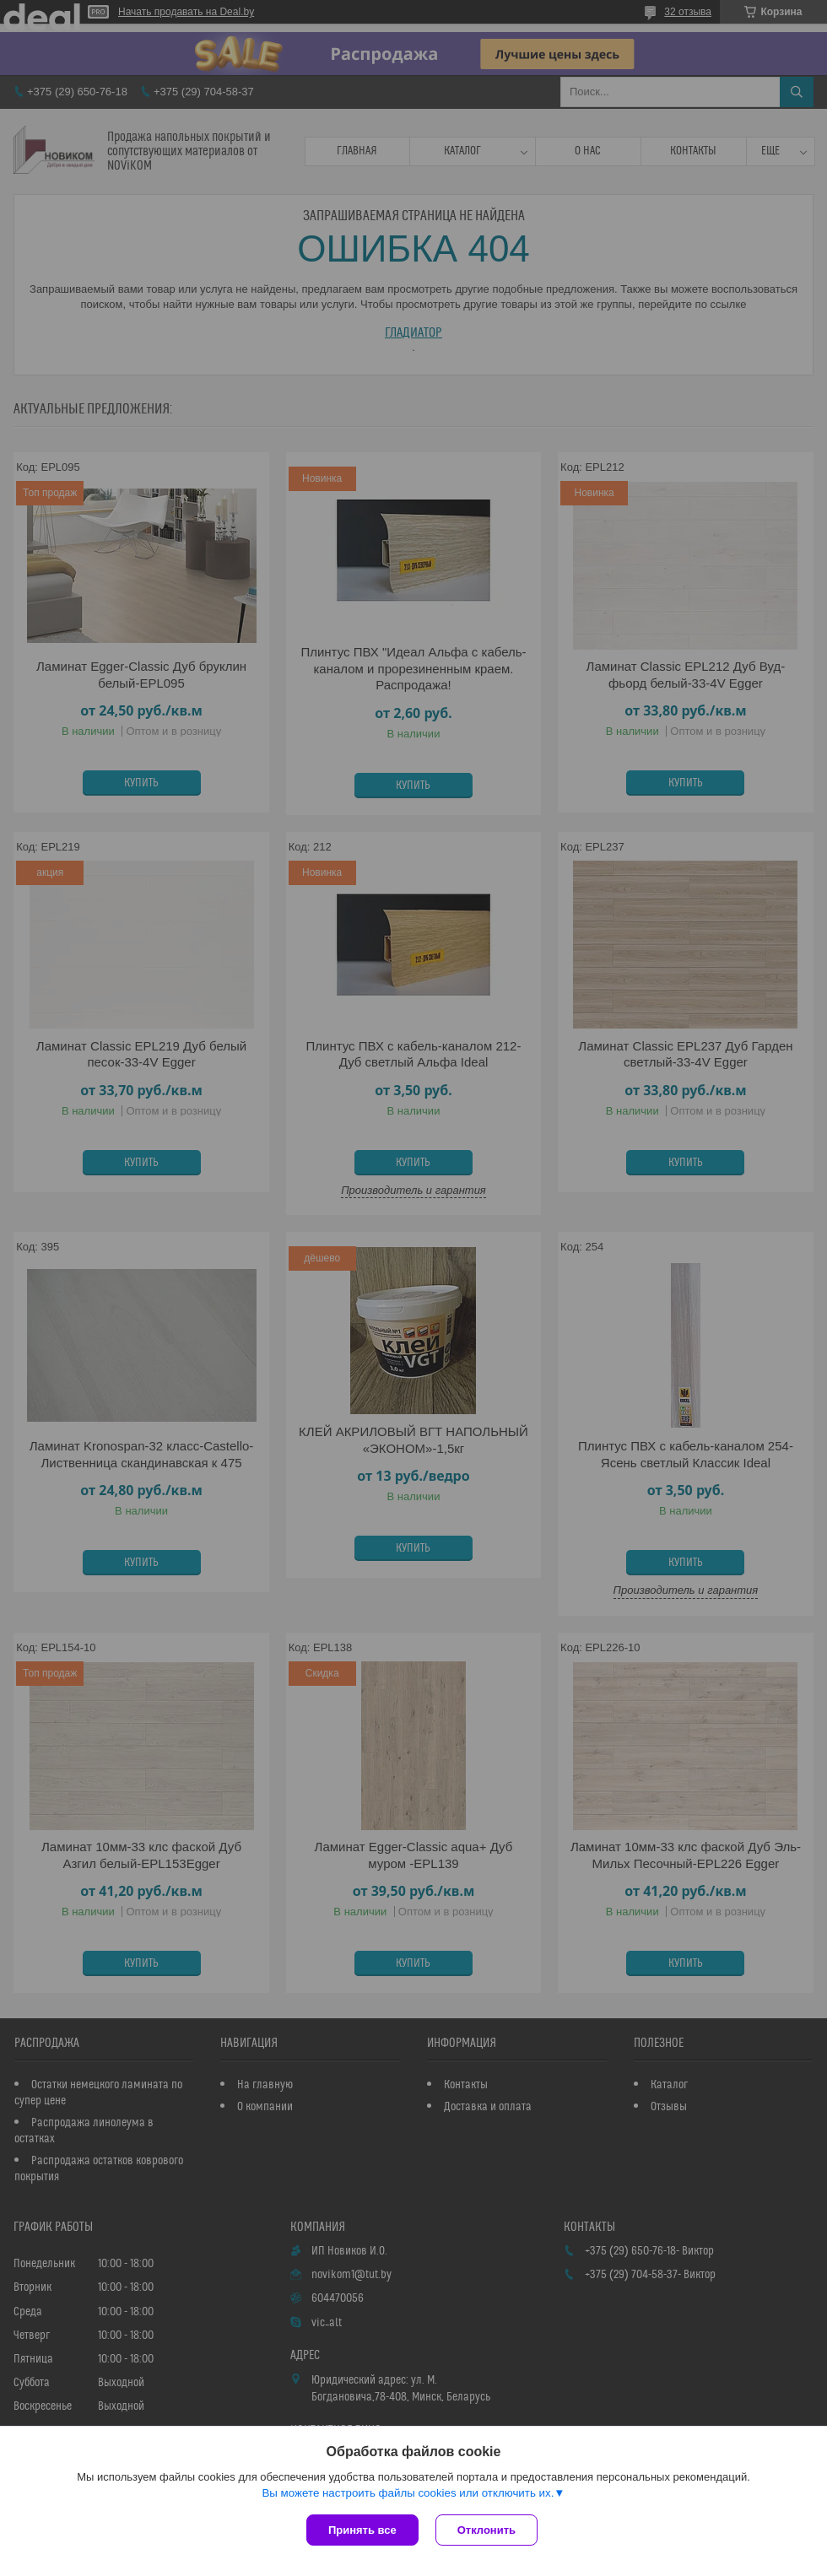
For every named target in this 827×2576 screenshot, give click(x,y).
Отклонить (486, 2530)
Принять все (362, 2530)
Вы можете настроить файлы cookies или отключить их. (408, 2493)
